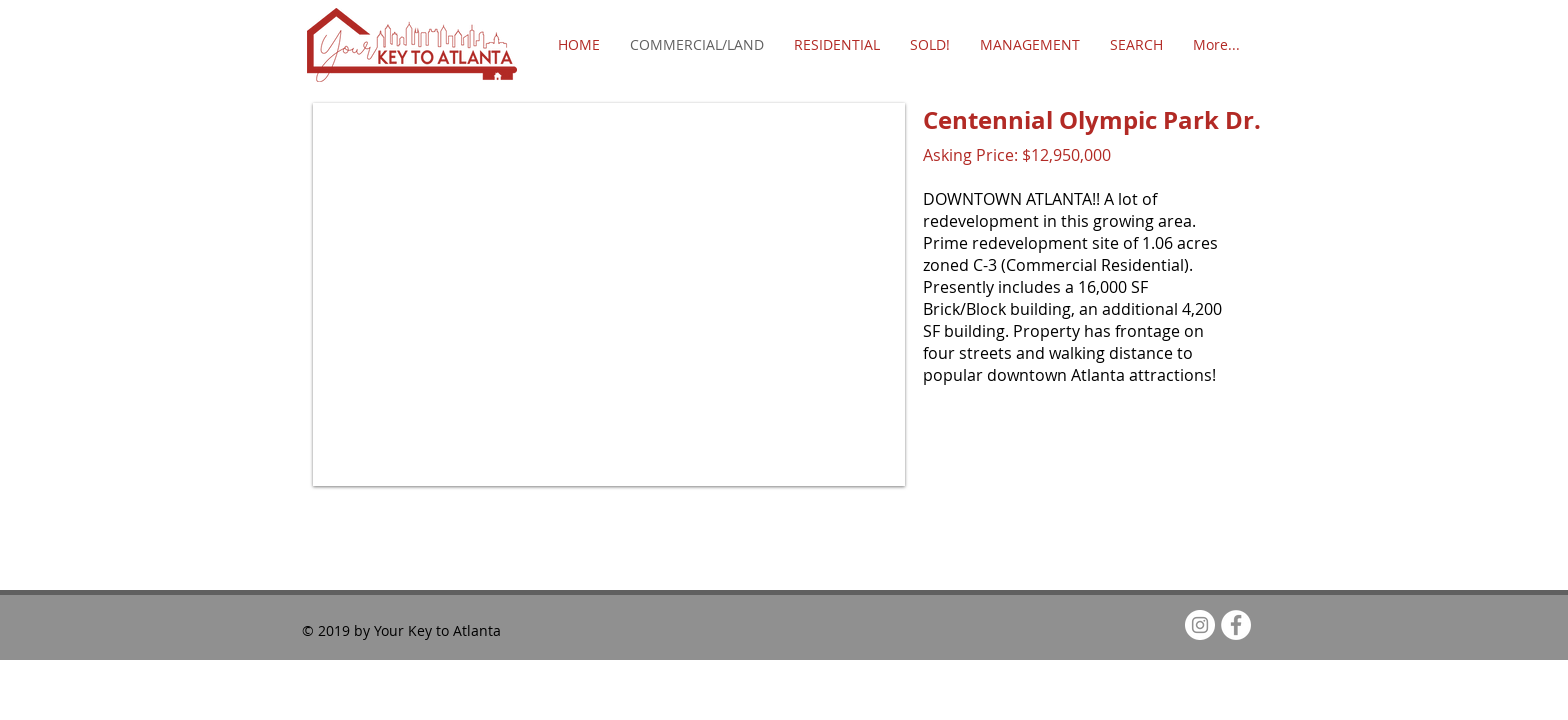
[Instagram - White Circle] (1200, 625)
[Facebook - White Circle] (1236, 625)
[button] (609, 294)
